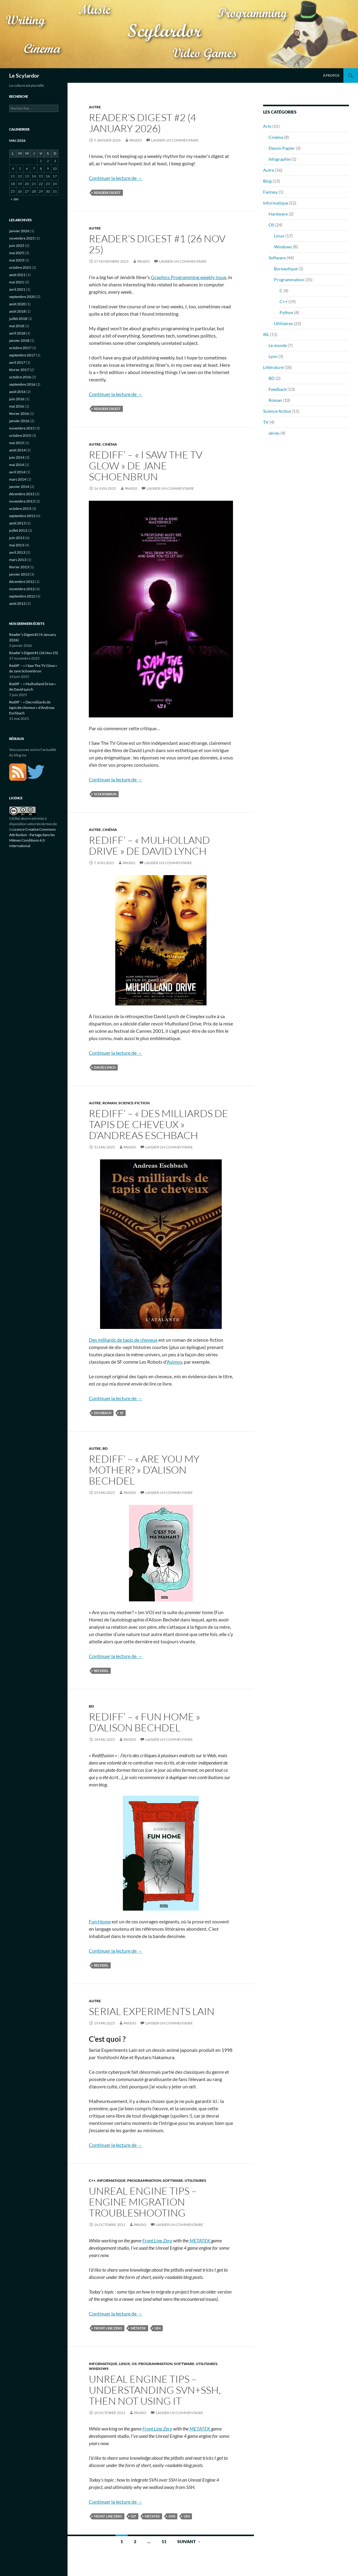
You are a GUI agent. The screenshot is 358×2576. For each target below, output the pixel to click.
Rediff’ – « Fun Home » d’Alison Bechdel (144, 1722)
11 (164, 2541)
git (133, 2516)
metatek (138, 2328)
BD (105, 1448)
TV (266, 422)
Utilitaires (195, 2180)
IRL (266, 334)
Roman (110, 1103)
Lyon (273, 356)
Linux (124, 2363)
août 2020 (17, 304)
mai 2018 (16, 326)
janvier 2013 (19, 574)
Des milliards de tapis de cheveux (123, 1340)
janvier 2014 (19, 486)
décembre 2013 (21, 494)
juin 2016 (16, 399)
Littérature (273, 367)
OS (134, 2363)
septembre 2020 (22, 296)
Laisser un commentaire (175, 140)
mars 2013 (17, 559)
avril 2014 (17, 472)
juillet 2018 (18, 318)
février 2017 (19, 369)
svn (172, 2516)
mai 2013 (16, 545)
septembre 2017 (22, 355)
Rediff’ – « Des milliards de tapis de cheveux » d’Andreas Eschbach (158, 1124)
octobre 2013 (20, 508)
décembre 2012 (21, 581)
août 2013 (17, 523)
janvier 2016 (19, 421)
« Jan (15, 199)
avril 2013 (17, 552)
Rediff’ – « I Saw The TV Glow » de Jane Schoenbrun (145, 465)
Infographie (279, 159)
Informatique (111, 2180)
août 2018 (17, 311)
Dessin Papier (282, 148)
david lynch (105, 1067)
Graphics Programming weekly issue (188, 277)
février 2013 (19, 567)
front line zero (108, 2328)
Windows (99, 2368)
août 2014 (17, 450)
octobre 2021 (20, 267)
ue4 (158, 2328)
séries (274, 433)
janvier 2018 (19, 340)
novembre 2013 (22, 501)
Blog (267, 181)
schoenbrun (105, 794)
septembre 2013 (22, 515)
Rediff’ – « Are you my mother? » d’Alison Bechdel (144, 1470)
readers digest (107, 193)
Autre (95, 107)
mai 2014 (16, 464)
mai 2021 (16, 282)
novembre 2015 (22, 428)
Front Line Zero (157, 2240)
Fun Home (100, 1921)
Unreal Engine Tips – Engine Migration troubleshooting (143, 2202)
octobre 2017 (20, 347)
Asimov (174, 1362)
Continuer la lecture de (115, 178)
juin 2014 (16, 457)
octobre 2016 (20, 377)
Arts (267, 126)
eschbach (102, 1413)
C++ (92, 2180)
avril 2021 (17, 289)
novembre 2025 (22, 238)
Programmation (144, 2180)
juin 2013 (16, 537)
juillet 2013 (18, 530)
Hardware (278, 213)
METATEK (200, 2240)
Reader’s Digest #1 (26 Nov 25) (157, 244)
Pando (135, 140)
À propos (331, 75)
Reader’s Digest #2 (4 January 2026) (142, 123)
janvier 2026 (19, 231)
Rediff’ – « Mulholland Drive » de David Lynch (149, 845)
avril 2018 (17, 333)
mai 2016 (16, 406)
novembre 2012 (22, 589)
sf (121, 1413)
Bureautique (285, 268)
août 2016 (17, 391)
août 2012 (17, 603)
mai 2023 (16, 260)
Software (173, 2180)
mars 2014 (17, 479)
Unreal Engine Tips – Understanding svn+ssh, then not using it (155, 2390)
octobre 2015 (20, 435)
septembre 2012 (22, 596)
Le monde (278, 345)
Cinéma (110, 444)
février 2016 (19, 413)
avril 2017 (17, 362)
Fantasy (270, 192)
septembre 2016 (22, 384)
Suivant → (189, 2541)
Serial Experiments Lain (151, 2011)
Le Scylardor (24, 75)
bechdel (101, 1671)
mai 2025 (16, 253)
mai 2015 (16, 442)
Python (286, 312)
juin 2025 (16, 245)
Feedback (278, 389)
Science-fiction (134, 1103)
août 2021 (17, 274)
